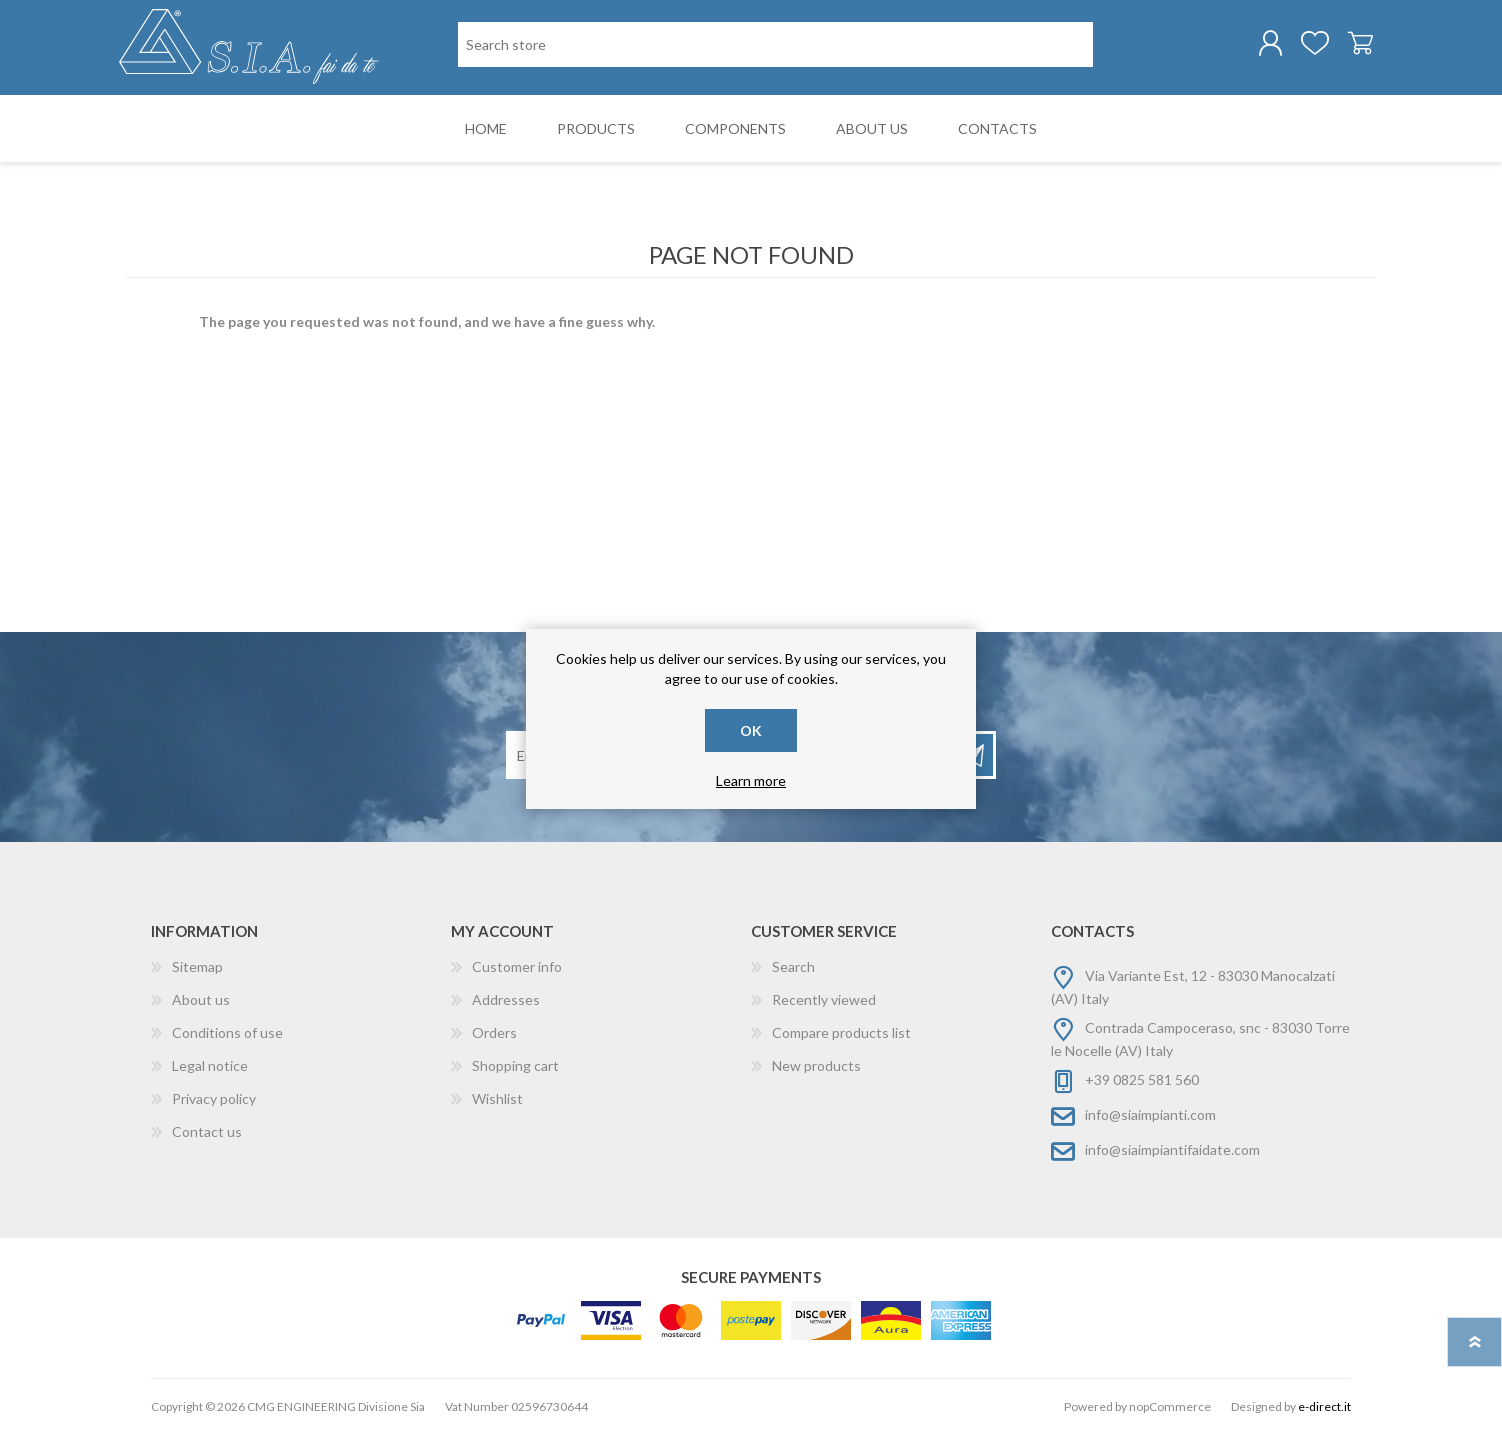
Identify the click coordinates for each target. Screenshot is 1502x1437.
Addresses (506, 1002)
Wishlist (497, 1101)
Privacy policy (214, 1101)
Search (793, 969)
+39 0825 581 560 (1142, 1082)
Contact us (207, 1134)
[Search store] (775, 45)
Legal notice (210, 1068)
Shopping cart (1353, 44)
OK (751, 730)
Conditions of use (227, 1035)
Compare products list (841, 1035)
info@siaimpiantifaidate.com (1172, 1152)
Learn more (751, 780)
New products (816, 1068)
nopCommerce (1170, 1409)
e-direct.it (1324, 1409)
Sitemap (197, 969)
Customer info (517, 969)
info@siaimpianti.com (1150, 1117)
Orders (494, 1035)
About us (201, 1002)
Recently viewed (824, 1002)
